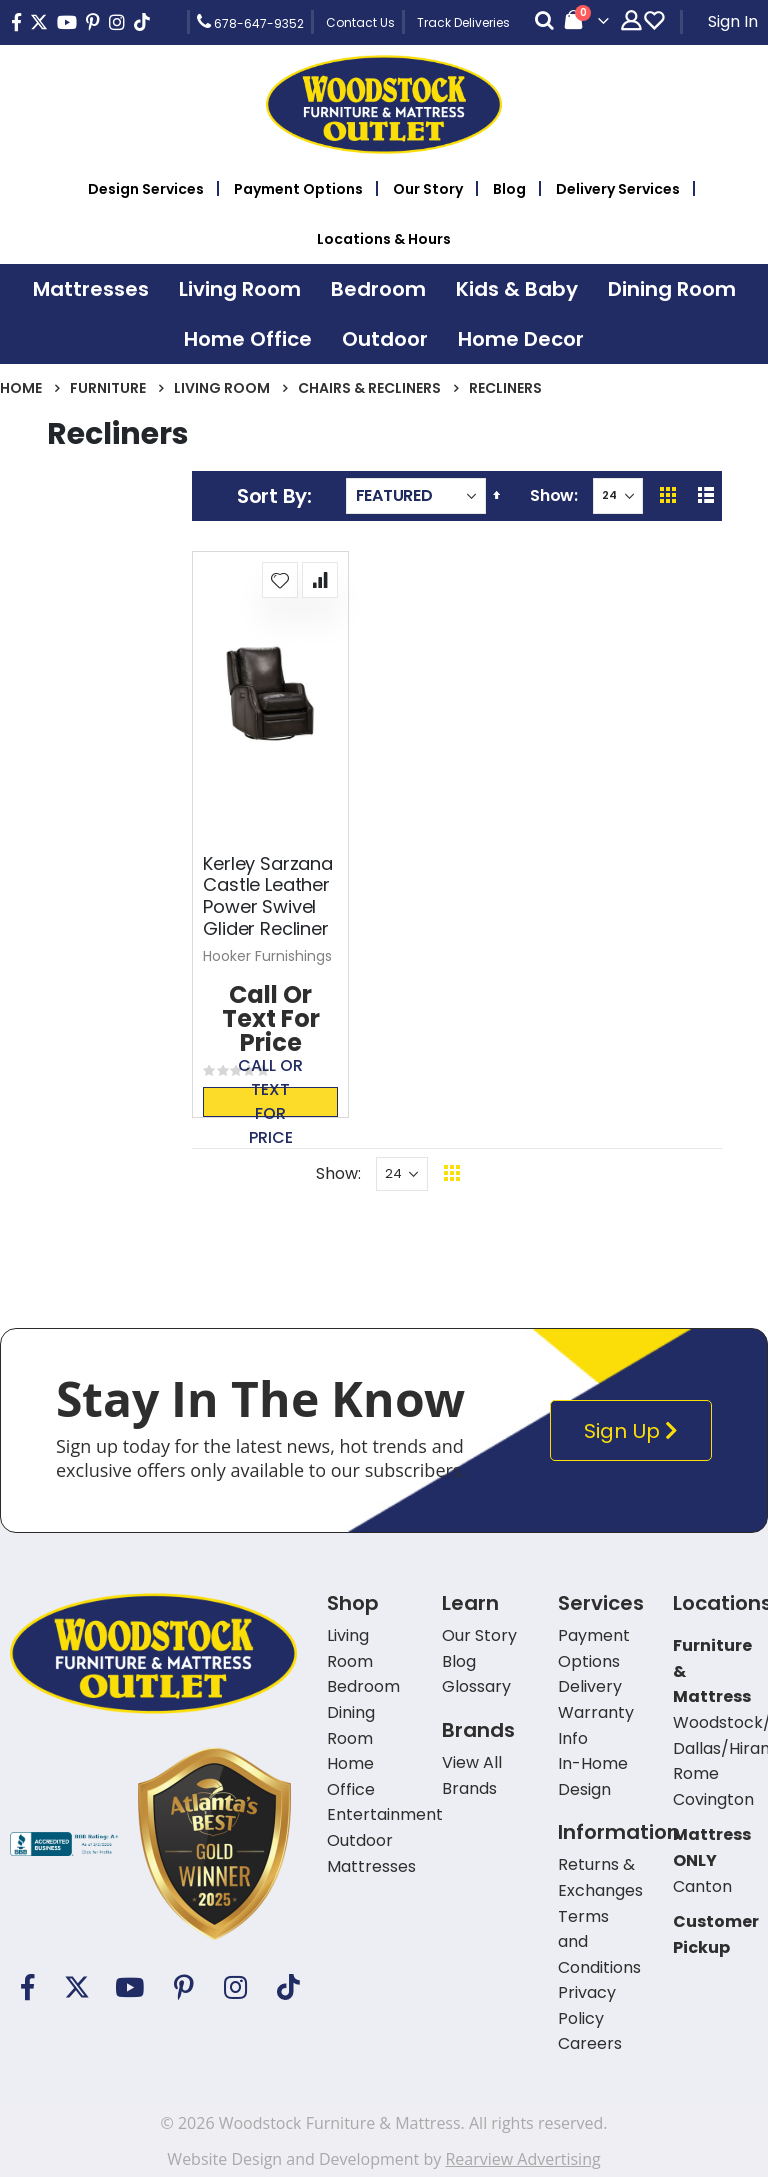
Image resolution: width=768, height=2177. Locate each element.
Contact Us (360, 22)
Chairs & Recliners (369, 388)
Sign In (733, 21)
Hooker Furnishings (267, 956)
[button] (280, 580)
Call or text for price (270, 1102)
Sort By (272, 496)
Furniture (108, 388)
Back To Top (574, 1173)
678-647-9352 (250, 22)
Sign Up (635, 1430)
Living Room (222, 388)
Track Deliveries (463, 22)
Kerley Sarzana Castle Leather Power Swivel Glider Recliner (267, 896)
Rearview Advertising (522, 2159)
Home (21, 388)
